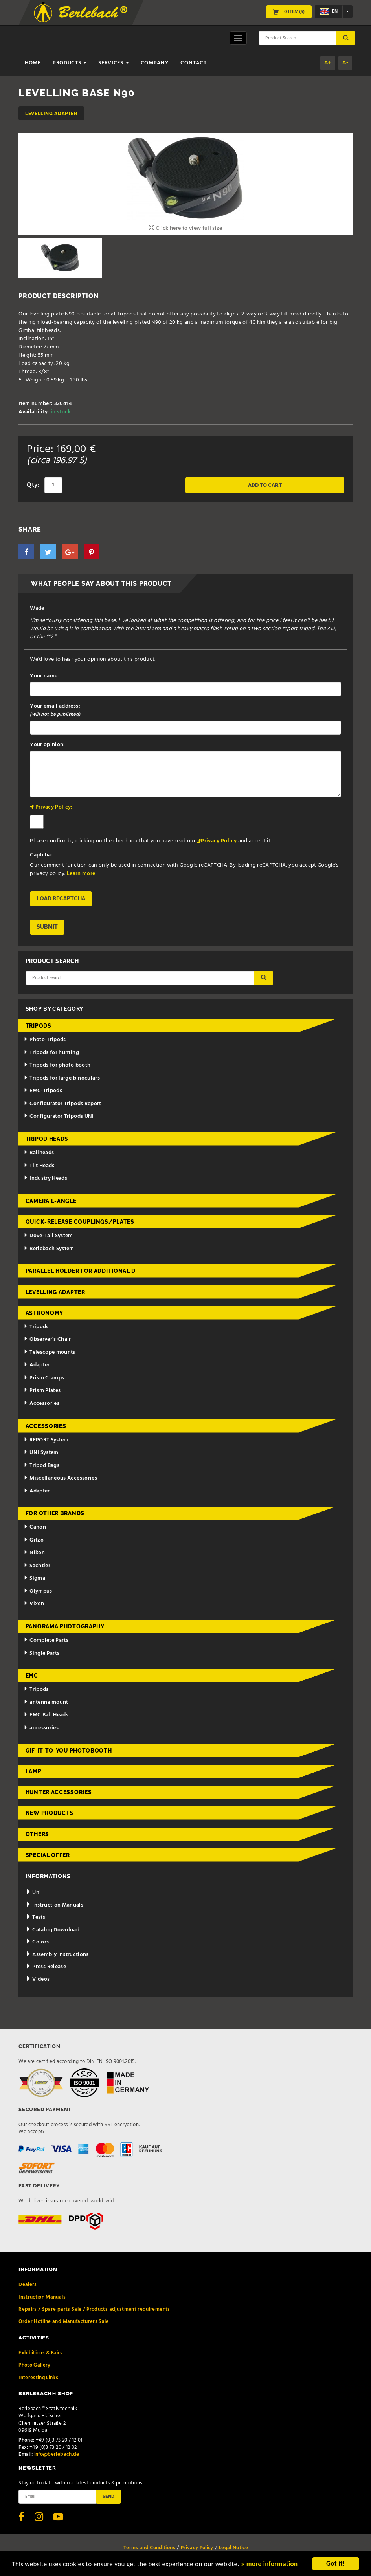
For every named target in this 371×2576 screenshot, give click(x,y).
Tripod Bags (41, 1465)
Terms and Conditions (149, 2548)
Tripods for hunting (51, 1052)
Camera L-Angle (51, 1201)
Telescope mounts (49, 1352)
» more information (269, 2564)
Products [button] (69, 63)
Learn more (81, 873)
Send (108, 2496)
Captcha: (41, 855)
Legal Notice (233, 2548)
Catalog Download (52, 1929)
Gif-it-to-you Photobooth (69, 1750)
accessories (41, 1728)
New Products (49, 1813)
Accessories (41, 1403)
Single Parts (41, 1653)
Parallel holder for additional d (81, 1271)
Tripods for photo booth (57, 1065)
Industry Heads (45, 1178)
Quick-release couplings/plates (80, 1222)
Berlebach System (49, 1248)
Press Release (46, 1966)
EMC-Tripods (43, 1090)
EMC (32, 1675)
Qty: (33, 485)
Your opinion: (47, 745)
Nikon (34, 1552)
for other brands (55, 1513)
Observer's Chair (47, 1339)
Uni (33, 1892)
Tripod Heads (47, 1139)
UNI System (41, 1452)
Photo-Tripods (45, 1039)
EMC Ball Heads (46, 1715)
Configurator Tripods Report (62, 1103)
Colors (37, 1942)
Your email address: (55, 710)
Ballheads (39, 1152)
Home (33, 63)
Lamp (34, 1771)
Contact (193, 63)
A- (345, 62)
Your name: (44, 676)
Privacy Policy (219, 840)
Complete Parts (46, 1640)
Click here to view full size (185, 228)
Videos (38, 1979)
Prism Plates (42, 1390)
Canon (35, 1527)
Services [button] (113, 63)
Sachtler (37, 1565)
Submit (47, 927)
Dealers (27, 2285)
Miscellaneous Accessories (60, 1478)
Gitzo (34, 1540)
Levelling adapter (51, 113)
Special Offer (48, 1855)
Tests (35, 1917)
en (329, 11)
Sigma (34, 1578)
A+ (327, 62)
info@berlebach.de (56, 2454)
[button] (26, 551)
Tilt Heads (39, 1165)
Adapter (37, 1365)
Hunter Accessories (59, 1792)
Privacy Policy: (54, 807)
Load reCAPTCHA (61, 898)
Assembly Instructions (57, 1954)
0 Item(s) (289, 12)
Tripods (38, 1026)
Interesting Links (38, 2378)
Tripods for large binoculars (62, 1078)
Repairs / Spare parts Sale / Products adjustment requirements (94, 2309)
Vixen (34, 1603)
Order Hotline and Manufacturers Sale (63, 2321)
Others (37, 1834)
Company (155, 63)
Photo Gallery (34, 2365)
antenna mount (46, 1702)
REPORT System (46, 1440)
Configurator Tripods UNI (59, 1116)
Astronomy (44, 1313)
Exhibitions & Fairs (40, 2353)
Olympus (38, 1591)
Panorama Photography (65, 1626)
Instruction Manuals (54, 1905)
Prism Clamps (44, 1377)
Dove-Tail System (48, 1235)
